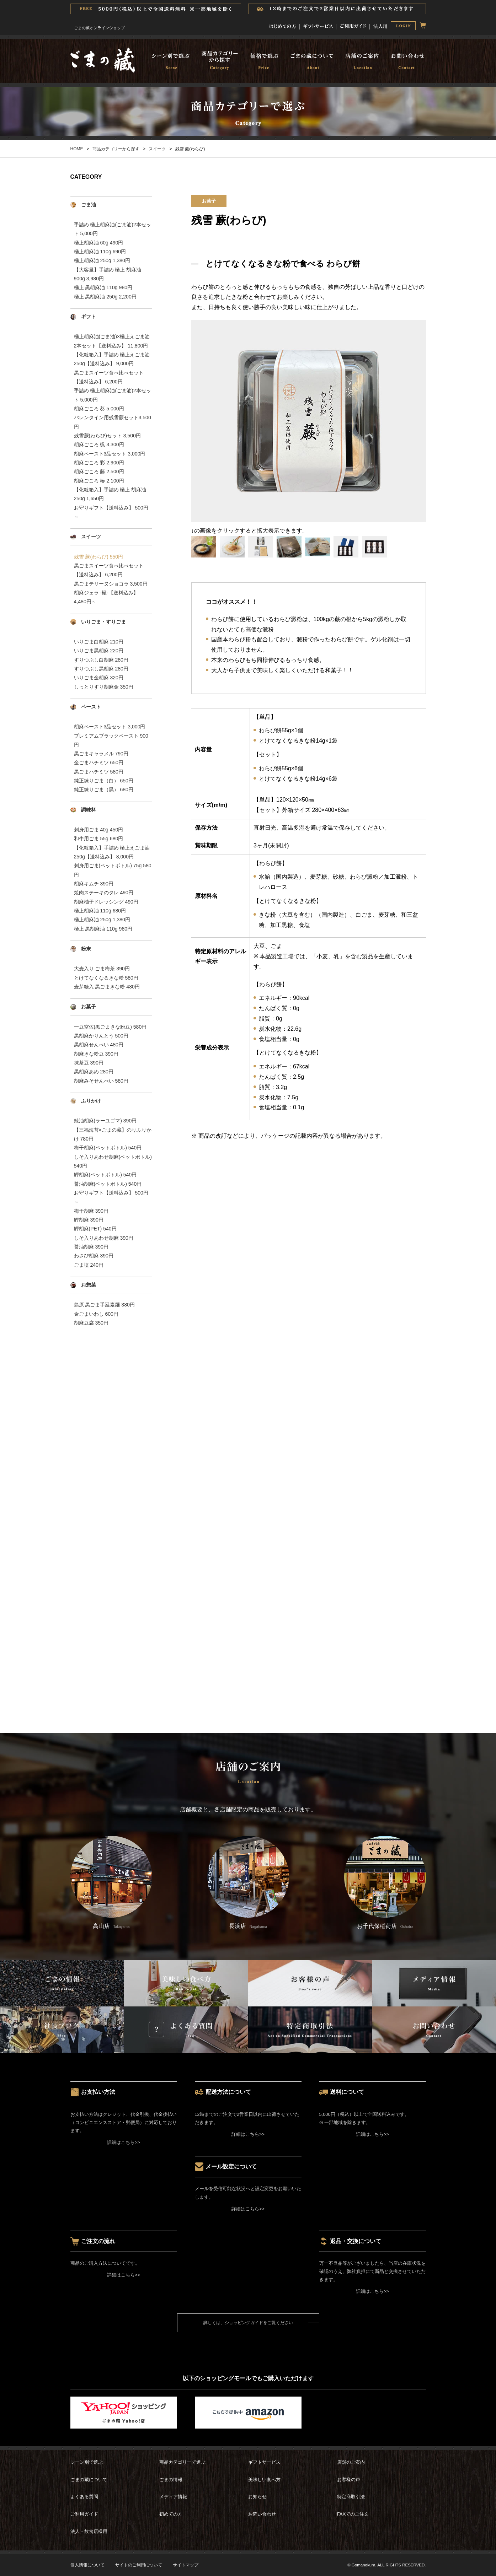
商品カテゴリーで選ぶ (182, 2462)
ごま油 (88, 205)
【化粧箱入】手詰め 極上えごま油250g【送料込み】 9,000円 (112, 359)
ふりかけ (91, 1101)
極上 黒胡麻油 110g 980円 (103, 287)
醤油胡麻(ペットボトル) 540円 (108, 1184)
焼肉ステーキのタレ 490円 (103, 892)
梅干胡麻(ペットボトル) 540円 (108, 1147)
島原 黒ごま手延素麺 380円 (104, 1305)
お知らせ (257, 2496)
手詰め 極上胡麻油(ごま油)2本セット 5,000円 (112, 229)
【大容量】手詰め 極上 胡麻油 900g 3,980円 (108, 274)
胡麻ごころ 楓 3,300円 (99, 444)
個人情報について (87, 2565)
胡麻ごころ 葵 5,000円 (99, 408)
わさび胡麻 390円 (93, 1256)
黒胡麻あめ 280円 (93, 1071)
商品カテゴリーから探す (115, 148)
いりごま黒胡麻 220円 (98, 650)
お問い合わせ (262, 2514)
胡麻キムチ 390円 (93, 883)
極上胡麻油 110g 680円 (100, 911)
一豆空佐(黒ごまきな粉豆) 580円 (110, 1027)
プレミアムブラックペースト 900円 (111, 740)
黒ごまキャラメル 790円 (101, 753)
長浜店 (248, 1882)
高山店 (111, 1882)
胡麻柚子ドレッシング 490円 (106, 902)
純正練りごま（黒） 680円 (103, 789)
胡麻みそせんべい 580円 (101, 1081)
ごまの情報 (170, 2479)
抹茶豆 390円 (88, 1063)
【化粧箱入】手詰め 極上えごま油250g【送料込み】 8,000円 (112, 852)
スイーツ (157, 148)
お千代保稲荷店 (385, 1882)
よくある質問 (84, 2496)
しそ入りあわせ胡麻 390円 (103, 1238)
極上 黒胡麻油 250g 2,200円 (105, 297)
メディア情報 (173, 2496)
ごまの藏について (88, 2479)
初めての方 (170, 2514)
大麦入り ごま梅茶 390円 (102, 968)
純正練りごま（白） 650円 (103, 780)
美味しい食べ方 (264, 2479)
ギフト (88, 316)
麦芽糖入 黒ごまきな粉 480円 (107, 987)
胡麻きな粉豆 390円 (96, 1054)
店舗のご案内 (351, 2462)
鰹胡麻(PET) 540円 (95, 1229)
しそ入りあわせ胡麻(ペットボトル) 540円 (113, 1161)
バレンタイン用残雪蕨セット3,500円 (112, 422)
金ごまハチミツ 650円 (98, 762)
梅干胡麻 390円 (91, 1211)
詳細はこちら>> (123, 2142)
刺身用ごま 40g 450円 (98, 829)
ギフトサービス (264, 2462)
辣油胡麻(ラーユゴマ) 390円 (105, 1120)
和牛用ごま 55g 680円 (98, 838)
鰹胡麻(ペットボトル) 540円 (105, 1174)
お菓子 (88, 1006)
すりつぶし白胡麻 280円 (101, 660)
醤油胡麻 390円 (91, 1247)
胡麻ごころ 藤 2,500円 (99, 471)
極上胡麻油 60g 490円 (98, 243)
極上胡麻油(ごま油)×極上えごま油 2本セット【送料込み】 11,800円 (112, 341)
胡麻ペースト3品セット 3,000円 (109, 454)
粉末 (86, 949)
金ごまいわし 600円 (96, 1314)
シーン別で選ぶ (86, 2462)
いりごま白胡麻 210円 (98, 642)
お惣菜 (88, 1285)
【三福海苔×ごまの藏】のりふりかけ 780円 (112, 1134)
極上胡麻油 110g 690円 (100, 251)
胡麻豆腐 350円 (91, 1323)
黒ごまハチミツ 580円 (98, 772)
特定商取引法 (351, 2496)
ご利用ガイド (84, 2514)
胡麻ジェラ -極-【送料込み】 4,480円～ (106, 597)
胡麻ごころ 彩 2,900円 (99, 462)
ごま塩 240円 (88, 1265)
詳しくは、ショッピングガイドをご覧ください (248, 2322)
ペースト (91, 707)
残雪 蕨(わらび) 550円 (98, 557)
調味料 (88, 810)
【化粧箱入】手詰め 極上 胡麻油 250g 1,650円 (110, 494)
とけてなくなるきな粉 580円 (106, 978)
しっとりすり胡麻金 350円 (103, 687)
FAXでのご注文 (353, 2514)
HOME (76, 148)
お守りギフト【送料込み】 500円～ (111, 512)
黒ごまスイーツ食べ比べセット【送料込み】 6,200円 (109, 377)
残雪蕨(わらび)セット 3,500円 (107, 435)
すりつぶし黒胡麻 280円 (101, 669)
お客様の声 (348, 2479)
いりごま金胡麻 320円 (98, 677)
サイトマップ (185, 2565)
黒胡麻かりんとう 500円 (101, 1036)
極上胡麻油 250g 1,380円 (102, 260)
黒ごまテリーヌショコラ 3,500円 (111, 584)
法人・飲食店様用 (88, 2531)
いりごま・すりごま (103, 622)
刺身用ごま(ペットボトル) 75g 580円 (112, 870)
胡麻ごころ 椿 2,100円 (99, 481)
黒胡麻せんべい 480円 (98, 1044)
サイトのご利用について (138, 2565)
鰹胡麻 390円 (88, 1220)
